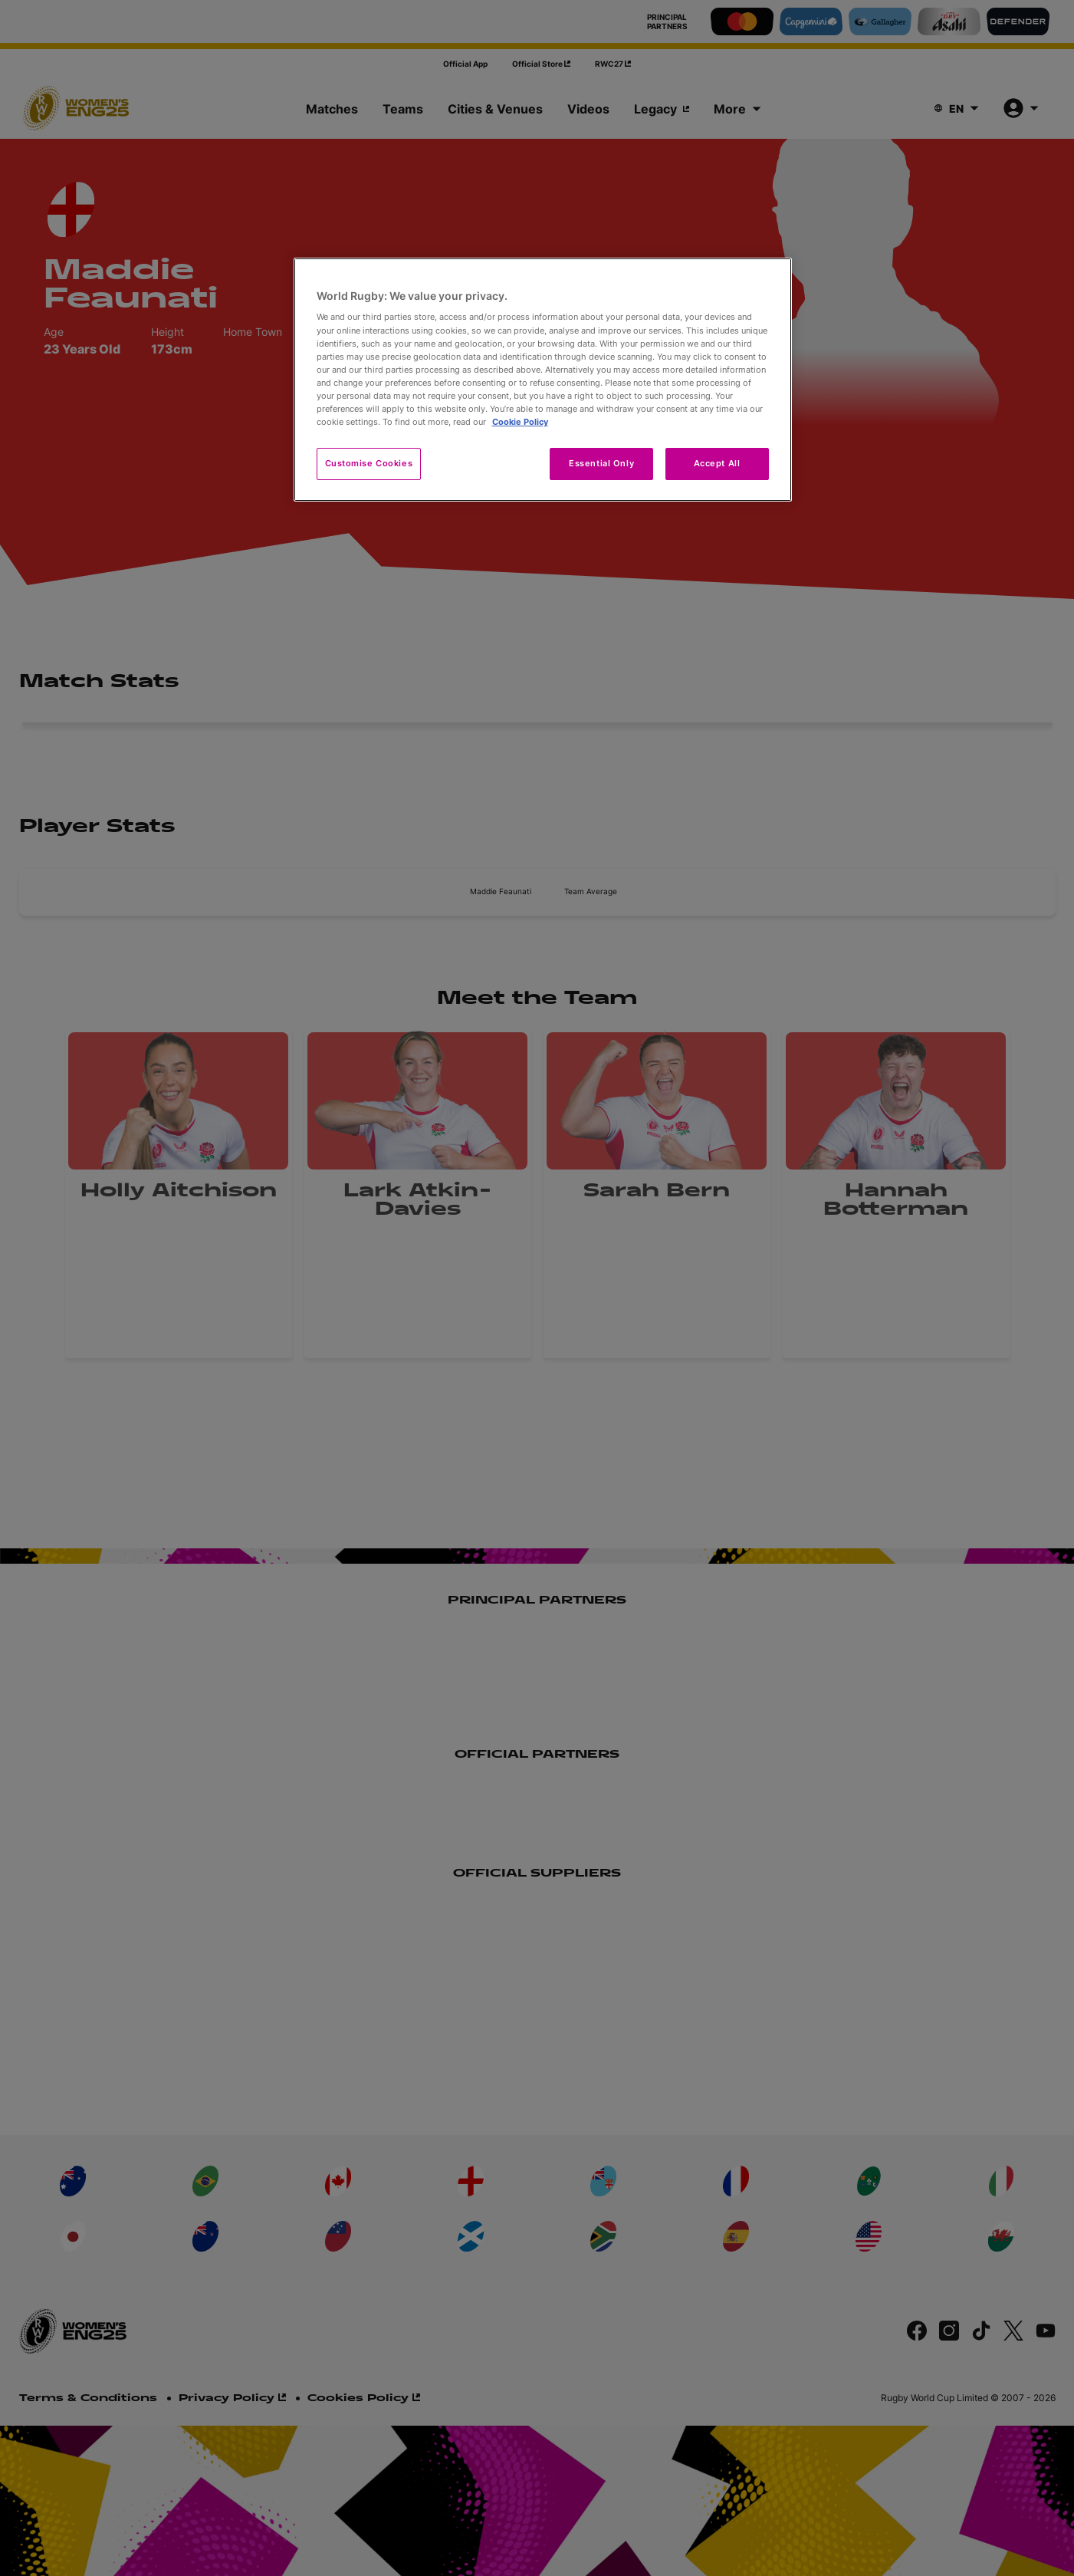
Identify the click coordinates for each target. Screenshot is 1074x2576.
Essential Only (601, 463)
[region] (543, 380)
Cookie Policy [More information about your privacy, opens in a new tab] (520, 421)
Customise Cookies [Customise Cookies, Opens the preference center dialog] (369, 463)
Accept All (717, 463)
